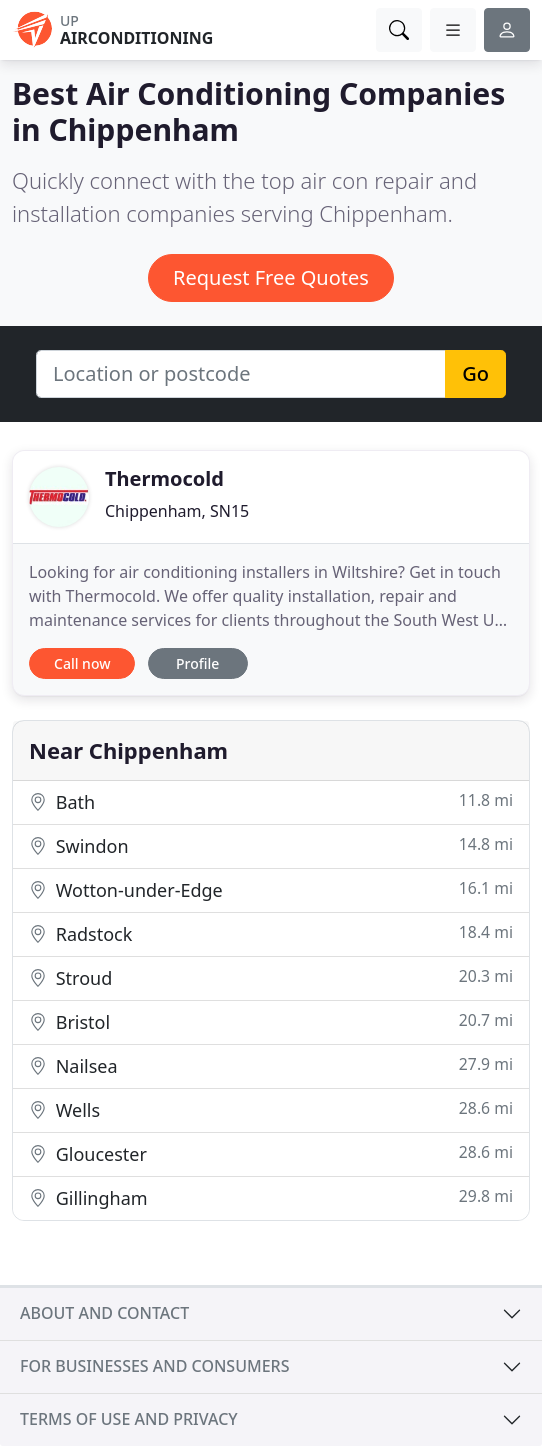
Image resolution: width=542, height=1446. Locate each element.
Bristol (271, 1021)
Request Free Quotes (271, 277)
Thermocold (164, 478)
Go (475, 373)
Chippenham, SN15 (177, 511)
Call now (82, 663)
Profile (197, 663)
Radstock (271, 933)
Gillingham (271, 1197)
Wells (271, 1109)
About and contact (104, 1313)
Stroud (271, 977)
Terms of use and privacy (129, 1419)
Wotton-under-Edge (271, 889)
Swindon (271, 845)
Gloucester (271, 1153)
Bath (271, 801)
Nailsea (271, 1065)
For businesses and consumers (154, 1366)
